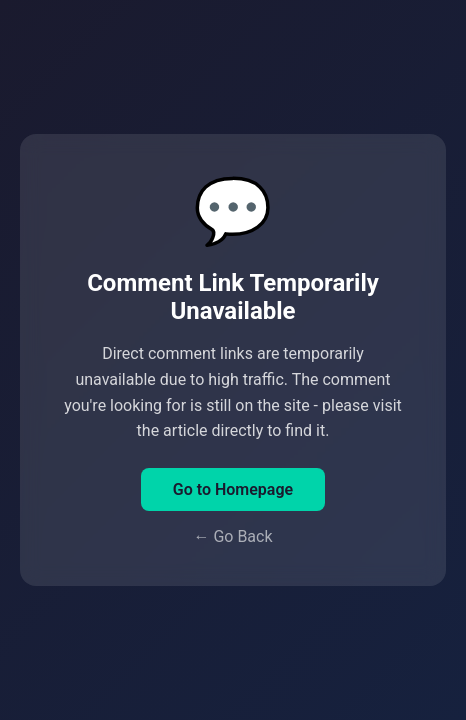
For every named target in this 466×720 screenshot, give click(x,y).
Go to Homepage (233, 489)
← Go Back (232, 536)
